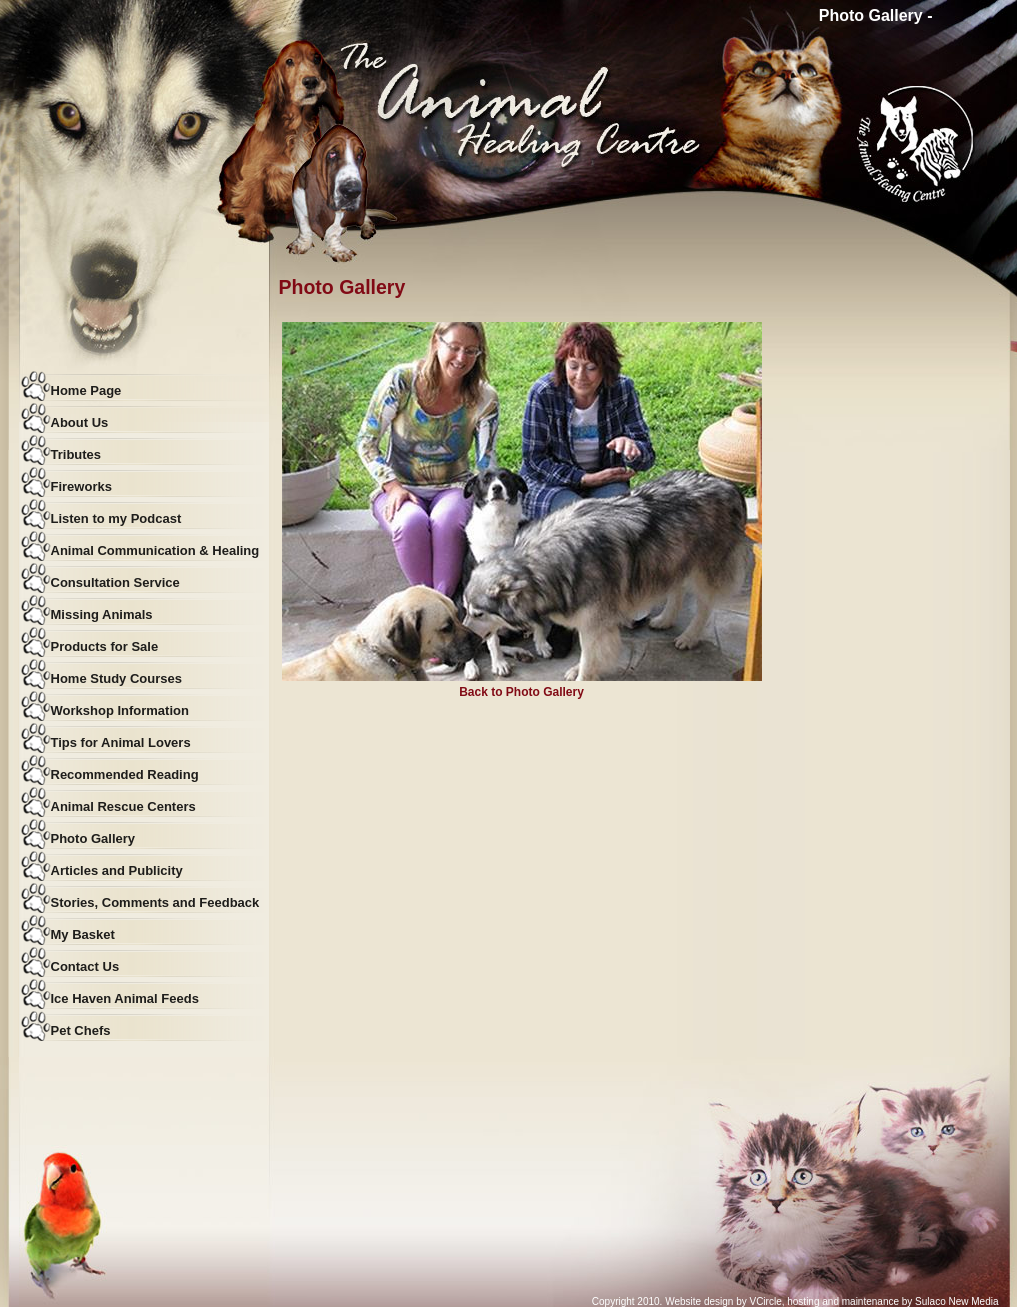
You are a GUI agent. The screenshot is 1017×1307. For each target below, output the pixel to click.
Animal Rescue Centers (123, 806)
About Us (80, 422)
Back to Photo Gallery (521, 692)
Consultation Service (115, 582)
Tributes (76, 454)
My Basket (83, 934)
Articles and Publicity (117, 870)
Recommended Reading (125, 774)
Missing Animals (102, 614)
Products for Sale (105, 646)
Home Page (86, 390)
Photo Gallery (93, 838)
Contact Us (85, 966)
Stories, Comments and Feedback (155, 902)
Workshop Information (120, 710)
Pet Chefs (81, 1030)
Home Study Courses (116, 678)
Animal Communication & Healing (155, 550)
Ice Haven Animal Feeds (125, 998)
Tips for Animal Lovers (121, 742)
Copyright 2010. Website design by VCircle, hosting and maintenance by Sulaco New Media (795, 1301)
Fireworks (81, 486)
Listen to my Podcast (116, 518)
